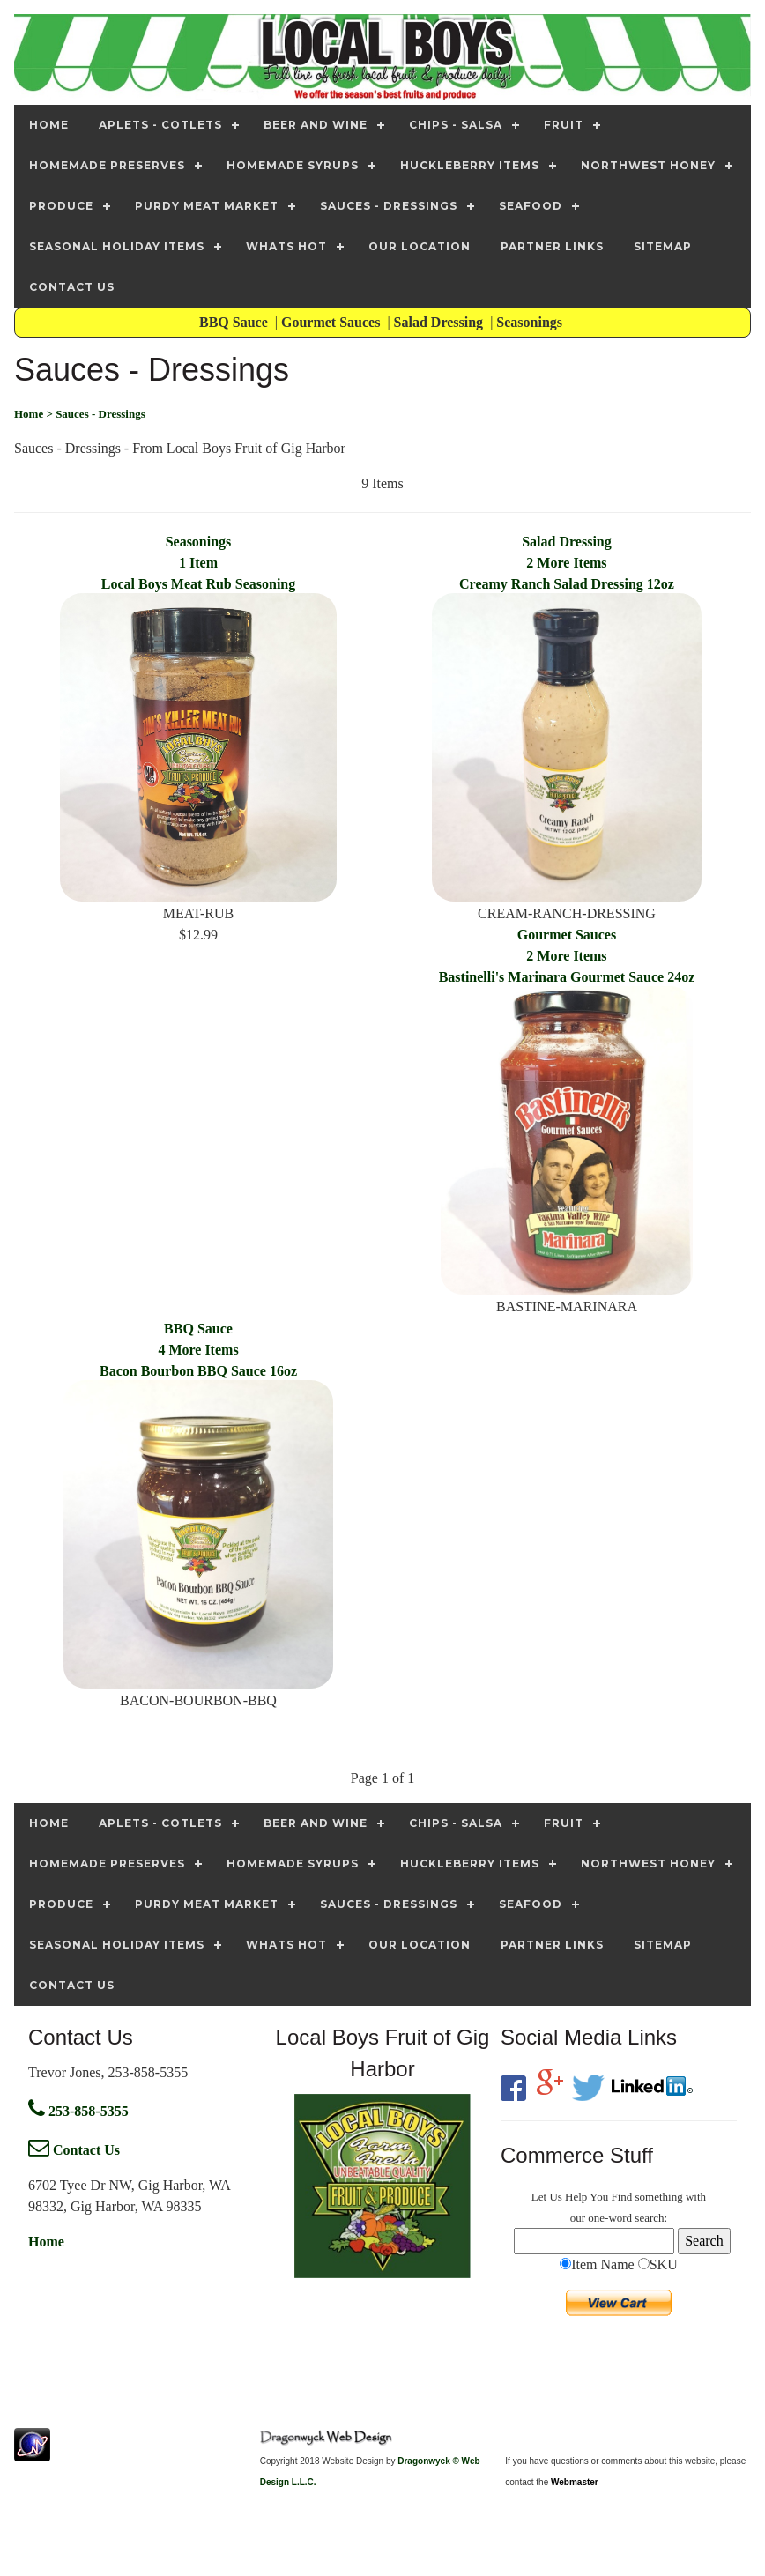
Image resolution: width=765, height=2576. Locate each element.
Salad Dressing (440, 322)
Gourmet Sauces (332, 322)
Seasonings (531, 322)
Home (46, 2241)
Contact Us (74, 2149)
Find (621, 2196)
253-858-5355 (78, 2111)
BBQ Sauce (235, 322)
